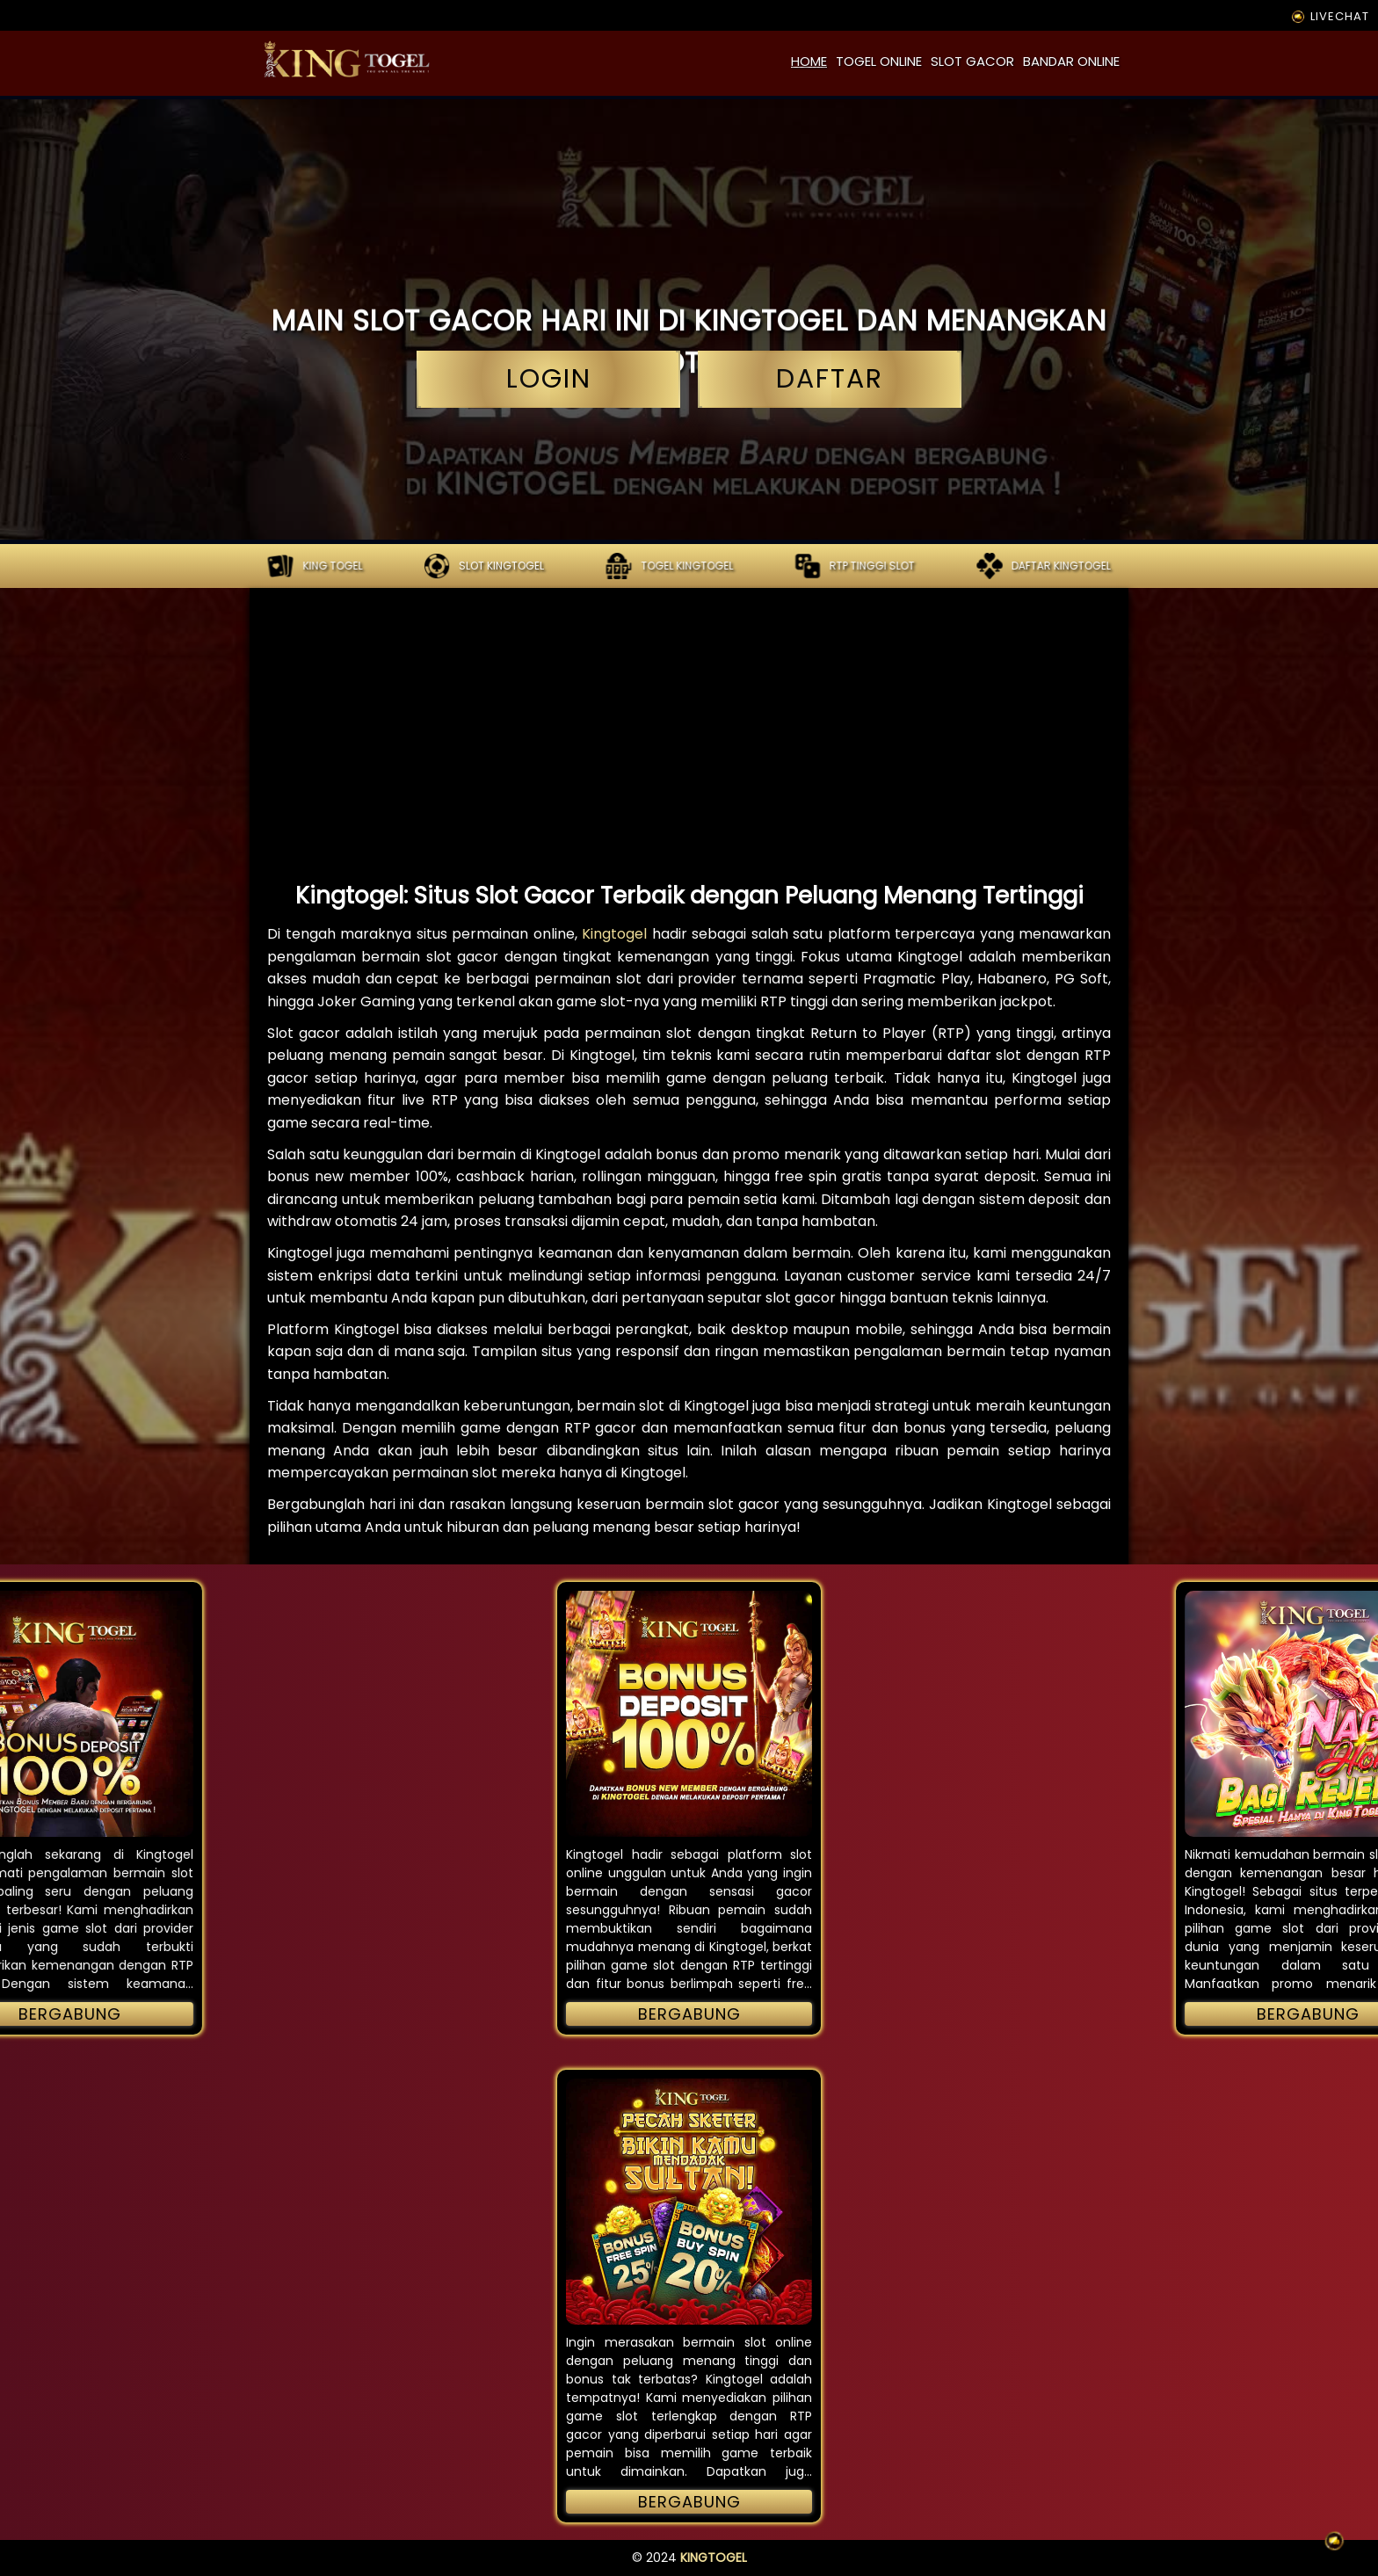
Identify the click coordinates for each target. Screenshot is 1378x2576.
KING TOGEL (314, 566)
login (548, 379)
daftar (829, 379)
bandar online (1071, 61)
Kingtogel (614, 934)
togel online (879, 61)
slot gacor (972, 61)
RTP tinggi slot (854, 566)
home (809, 61)
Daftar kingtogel (1043, 566)
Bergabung (689, 2014)
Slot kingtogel (484, 566)
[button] (689, 1714)
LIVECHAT (1329, 16)
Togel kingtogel (669, 566)
